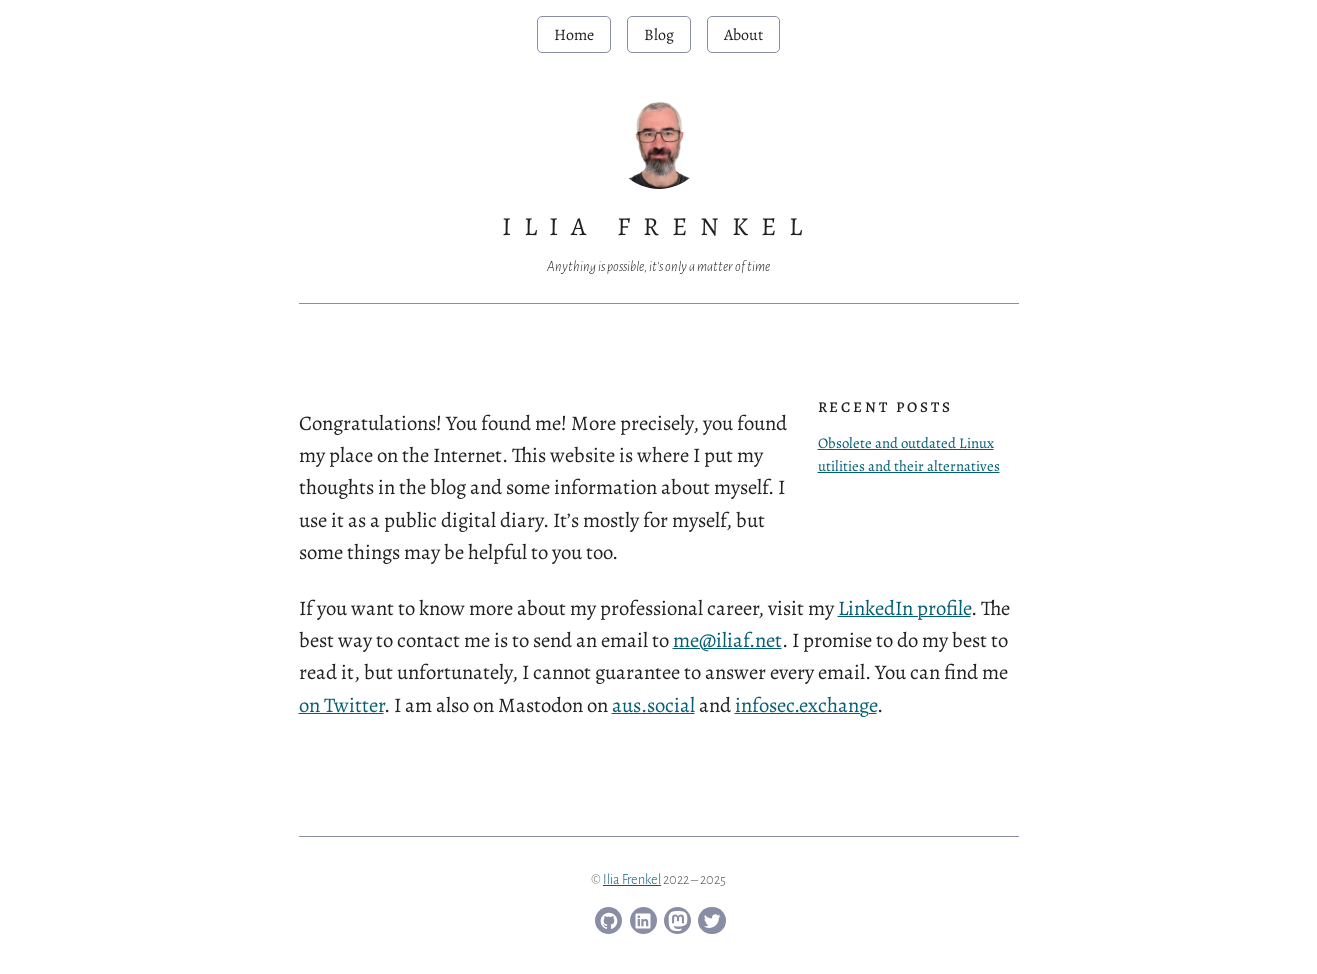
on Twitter (341, 705)
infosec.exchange (806, 705)
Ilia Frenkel (632, 879)
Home (574, 35)
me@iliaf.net (727, 640)
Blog (659, 35)
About (743, 35)
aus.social (653, 705)
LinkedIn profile (904, 608)
